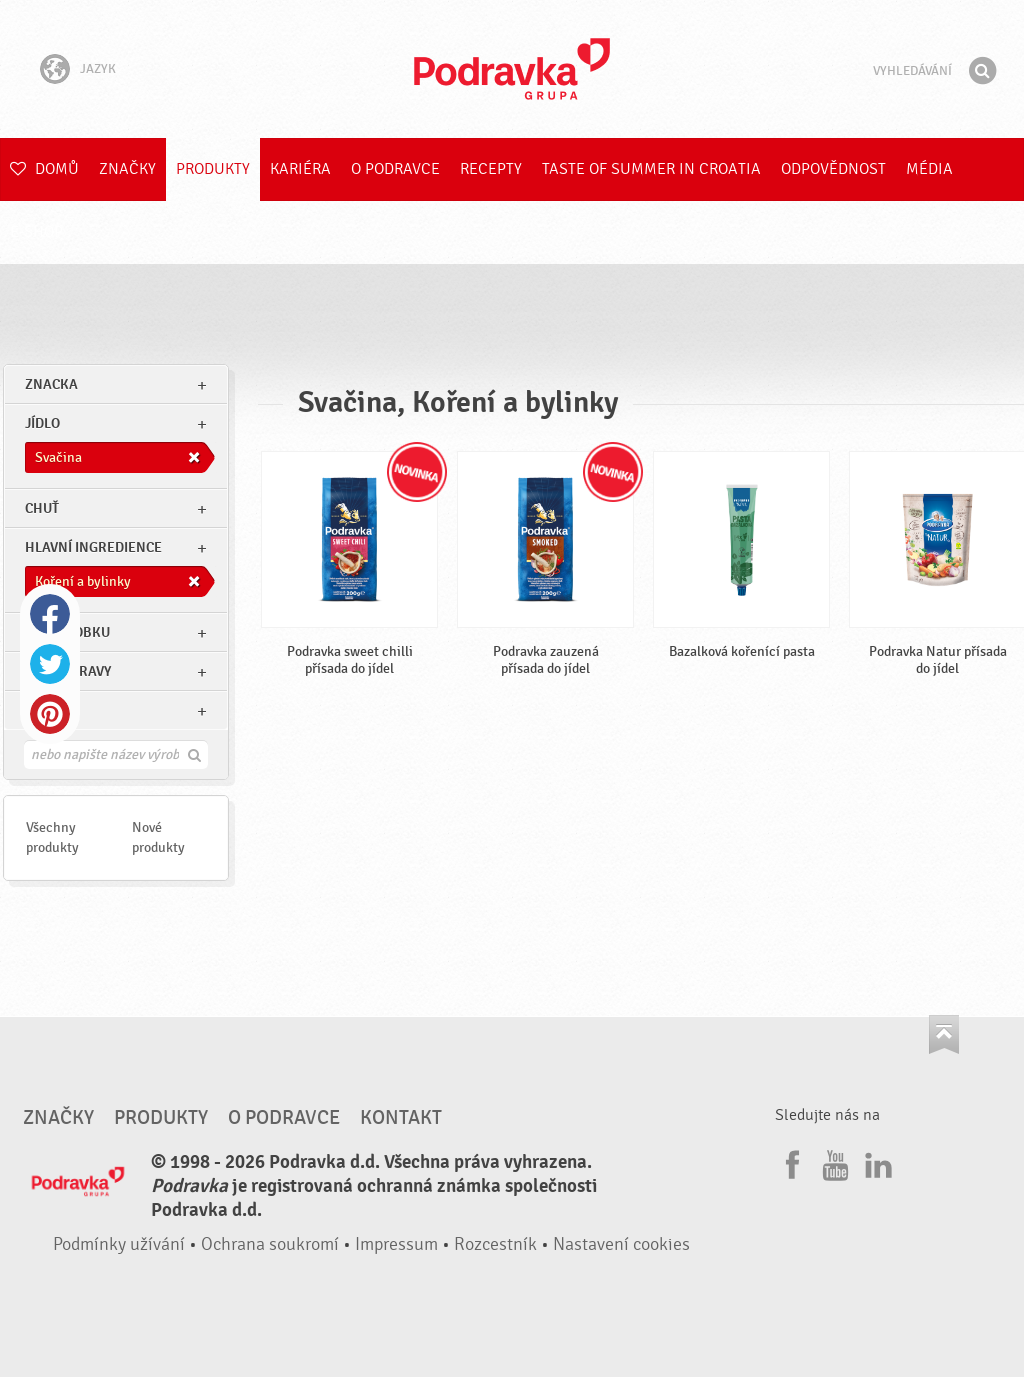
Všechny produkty (52, 837)
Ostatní (51, 710)
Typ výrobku (67, 632)
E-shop (36, 232)
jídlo (42, 423)
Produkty (213, 169)
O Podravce (395, 169)
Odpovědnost (833, 169)
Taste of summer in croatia (651, 169)
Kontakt (401, 1118)
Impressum (396, 1244)
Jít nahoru (944, 1034)
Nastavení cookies (621, 1244)
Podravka (512, 69)
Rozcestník (495, 1244)
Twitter (50, 664)
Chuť (42, 508)
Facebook (50, 614)
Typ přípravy (68, 671)
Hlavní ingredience (93, 547)
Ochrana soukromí (270, 1244)
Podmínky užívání (119, 1244)
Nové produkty (158, 837)
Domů (44, 169)
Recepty (491, 169)
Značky (127, 169)
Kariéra (300, 169)
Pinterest (50, 714)
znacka (51, 384)
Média (929, 169)
